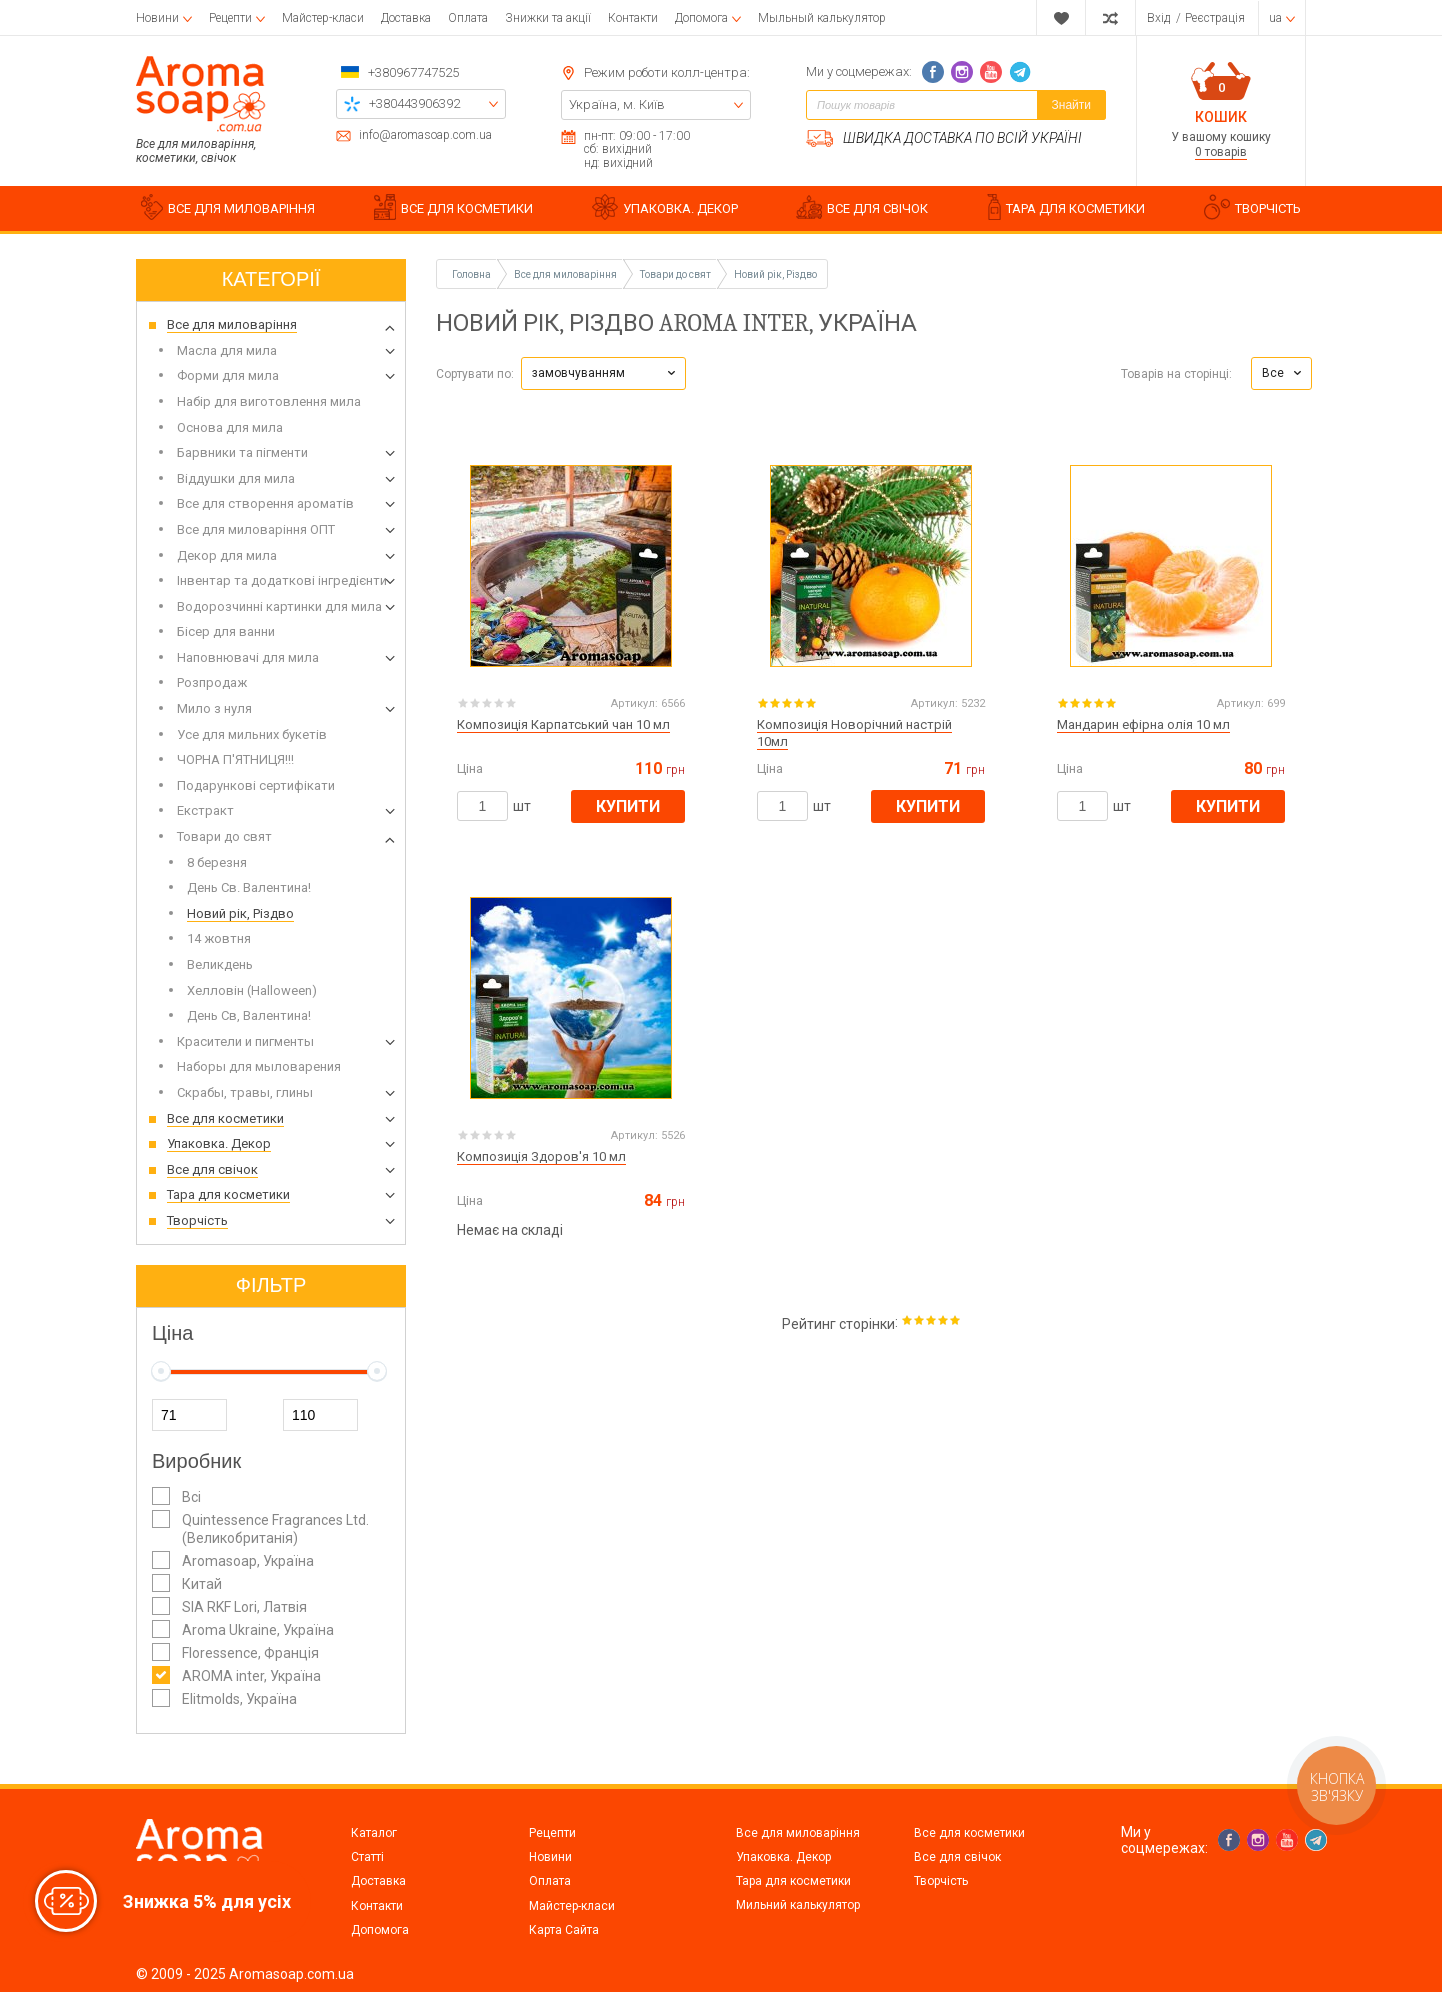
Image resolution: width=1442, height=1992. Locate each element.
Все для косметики (969, 1833)
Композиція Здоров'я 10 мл (541, 1156)
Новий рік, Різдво (775, 274)
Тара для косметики (793, 1881)
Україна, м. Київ (617, 104)
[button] (603, 373)
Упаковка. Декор (783, 1857)
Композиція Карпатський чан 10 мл (563, 724)
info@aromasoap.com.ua (425, 135)
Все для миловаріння (798, 1833)
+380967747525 (413, 72)
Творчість (941, 1881)
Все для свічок (957, 1857)
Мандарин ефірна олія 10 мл (1143, 724)
